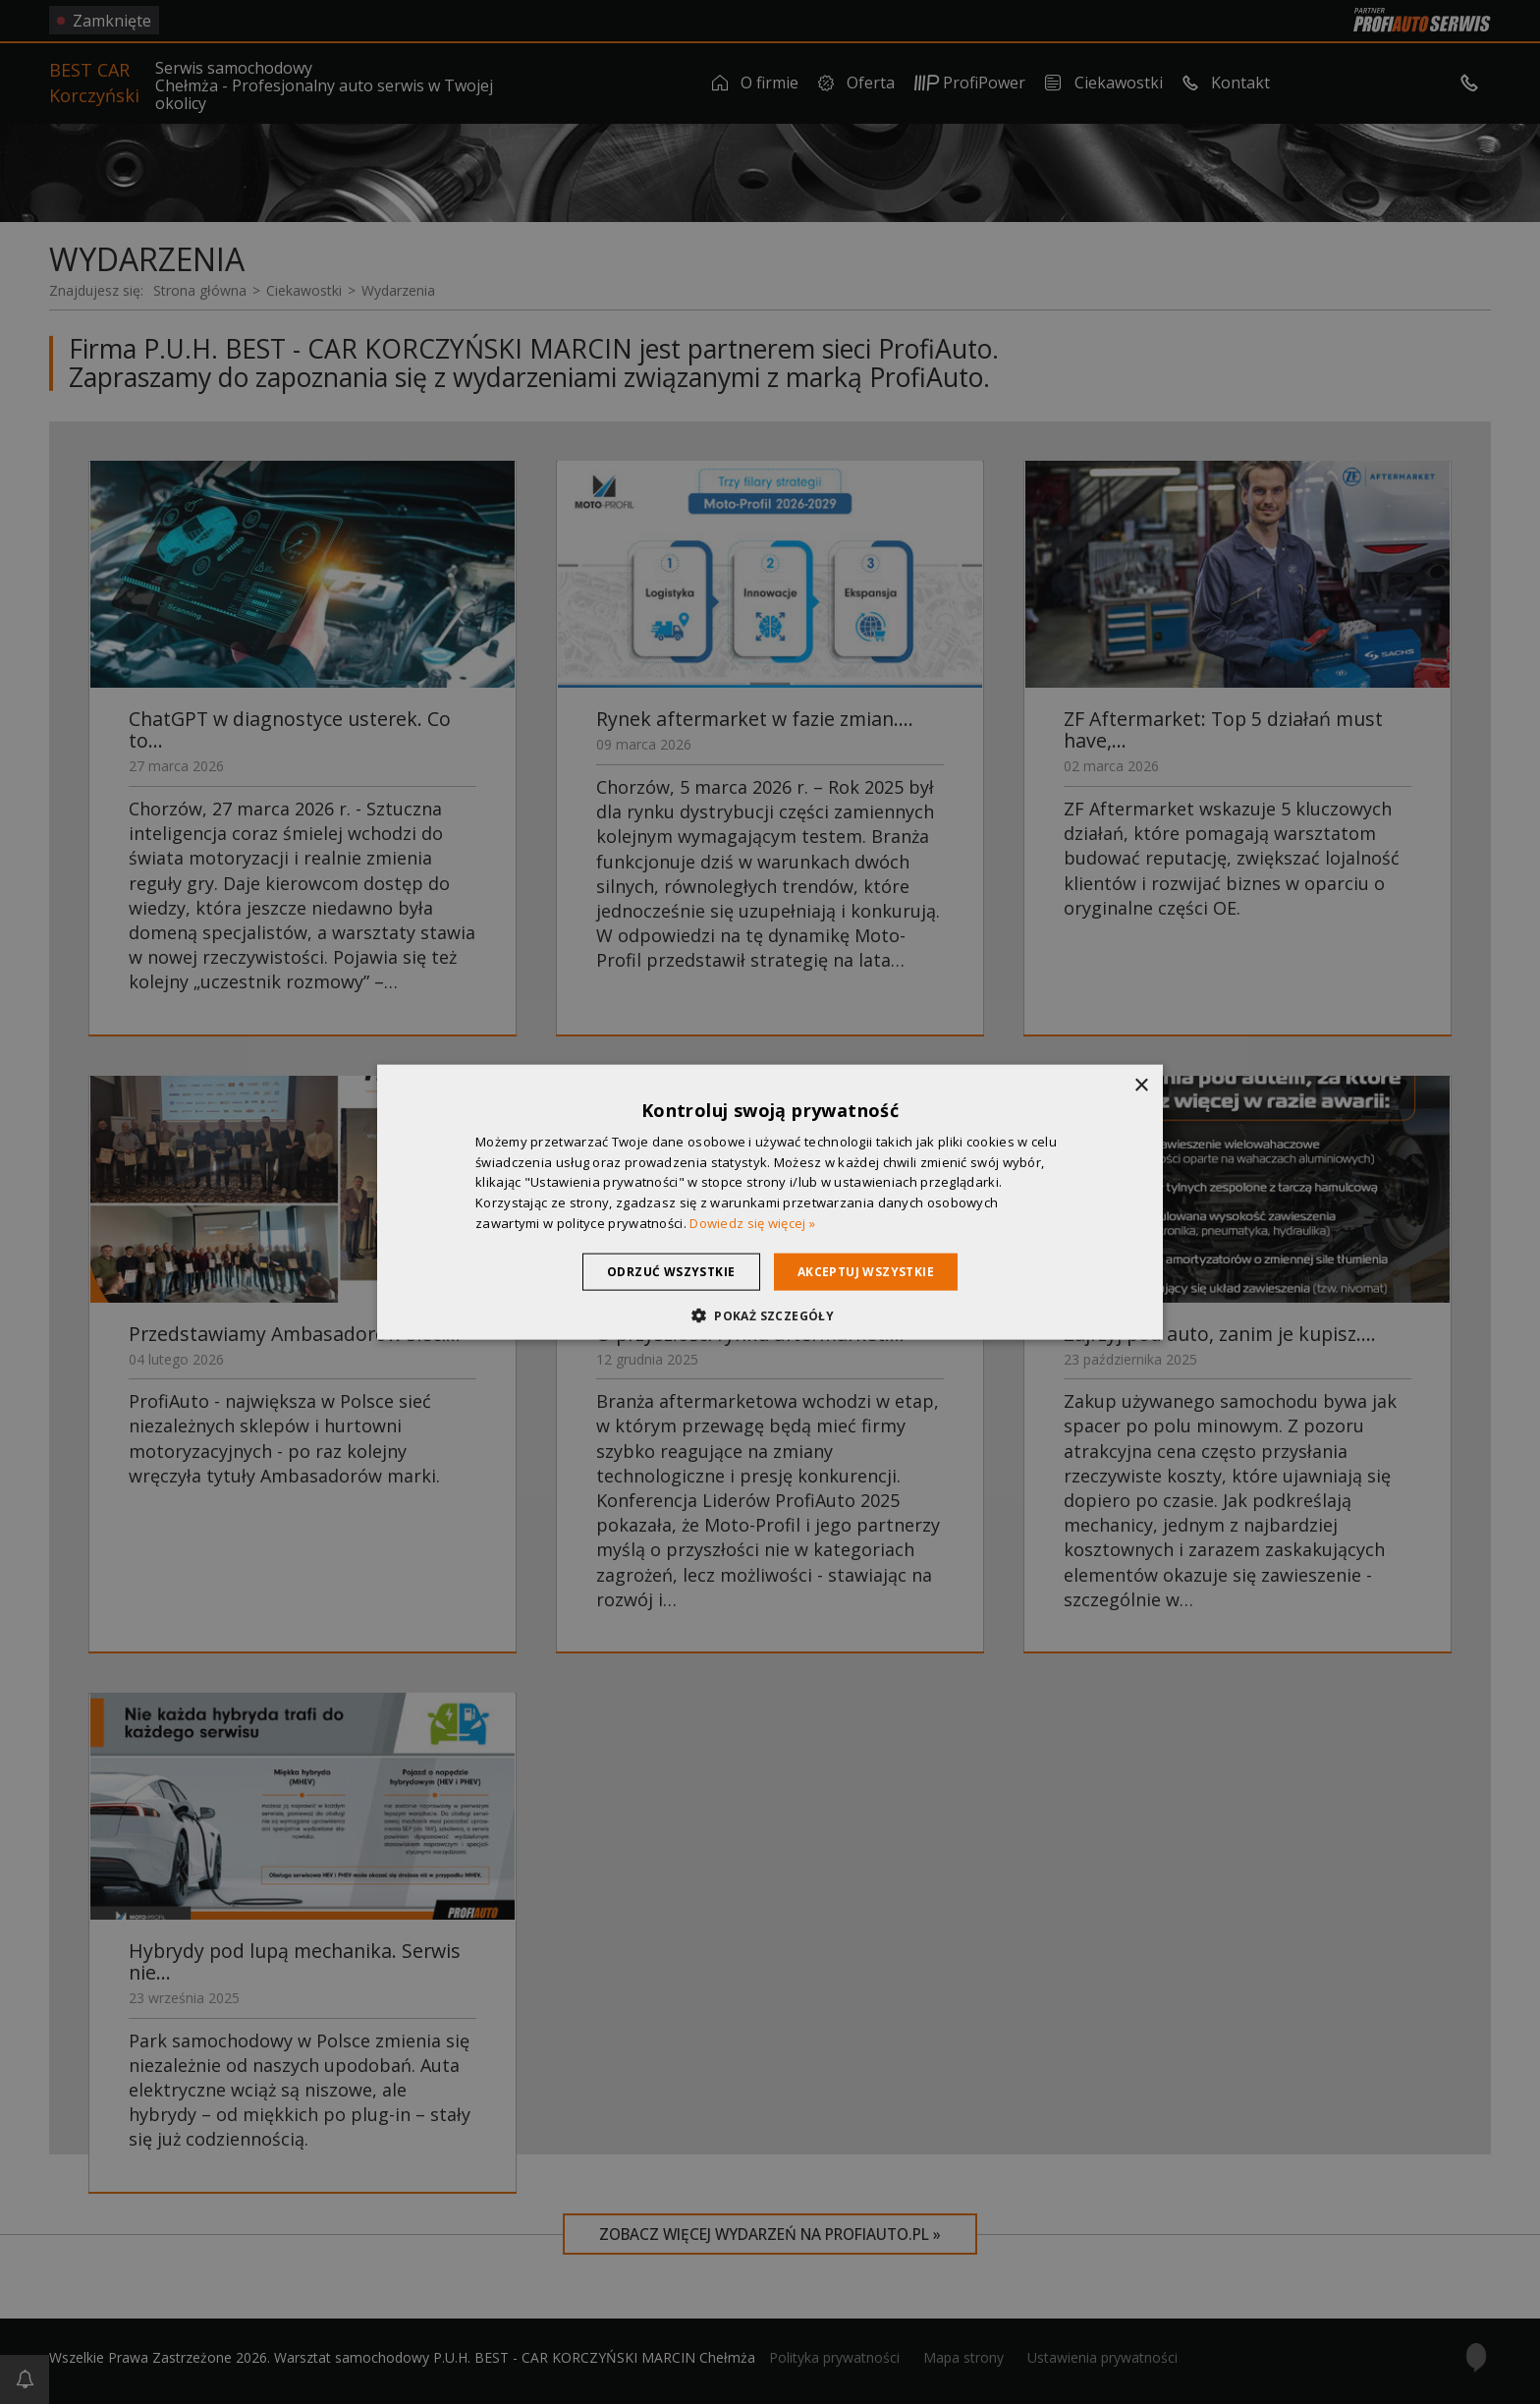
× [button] (1140, 1085)
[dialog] (770, 1202)
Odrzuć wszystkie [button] (665, 1270)
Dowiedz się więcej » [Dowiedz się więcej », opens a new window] (752, 1223)
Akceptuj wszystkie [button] (871, 1270)
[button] (770, 1315)
